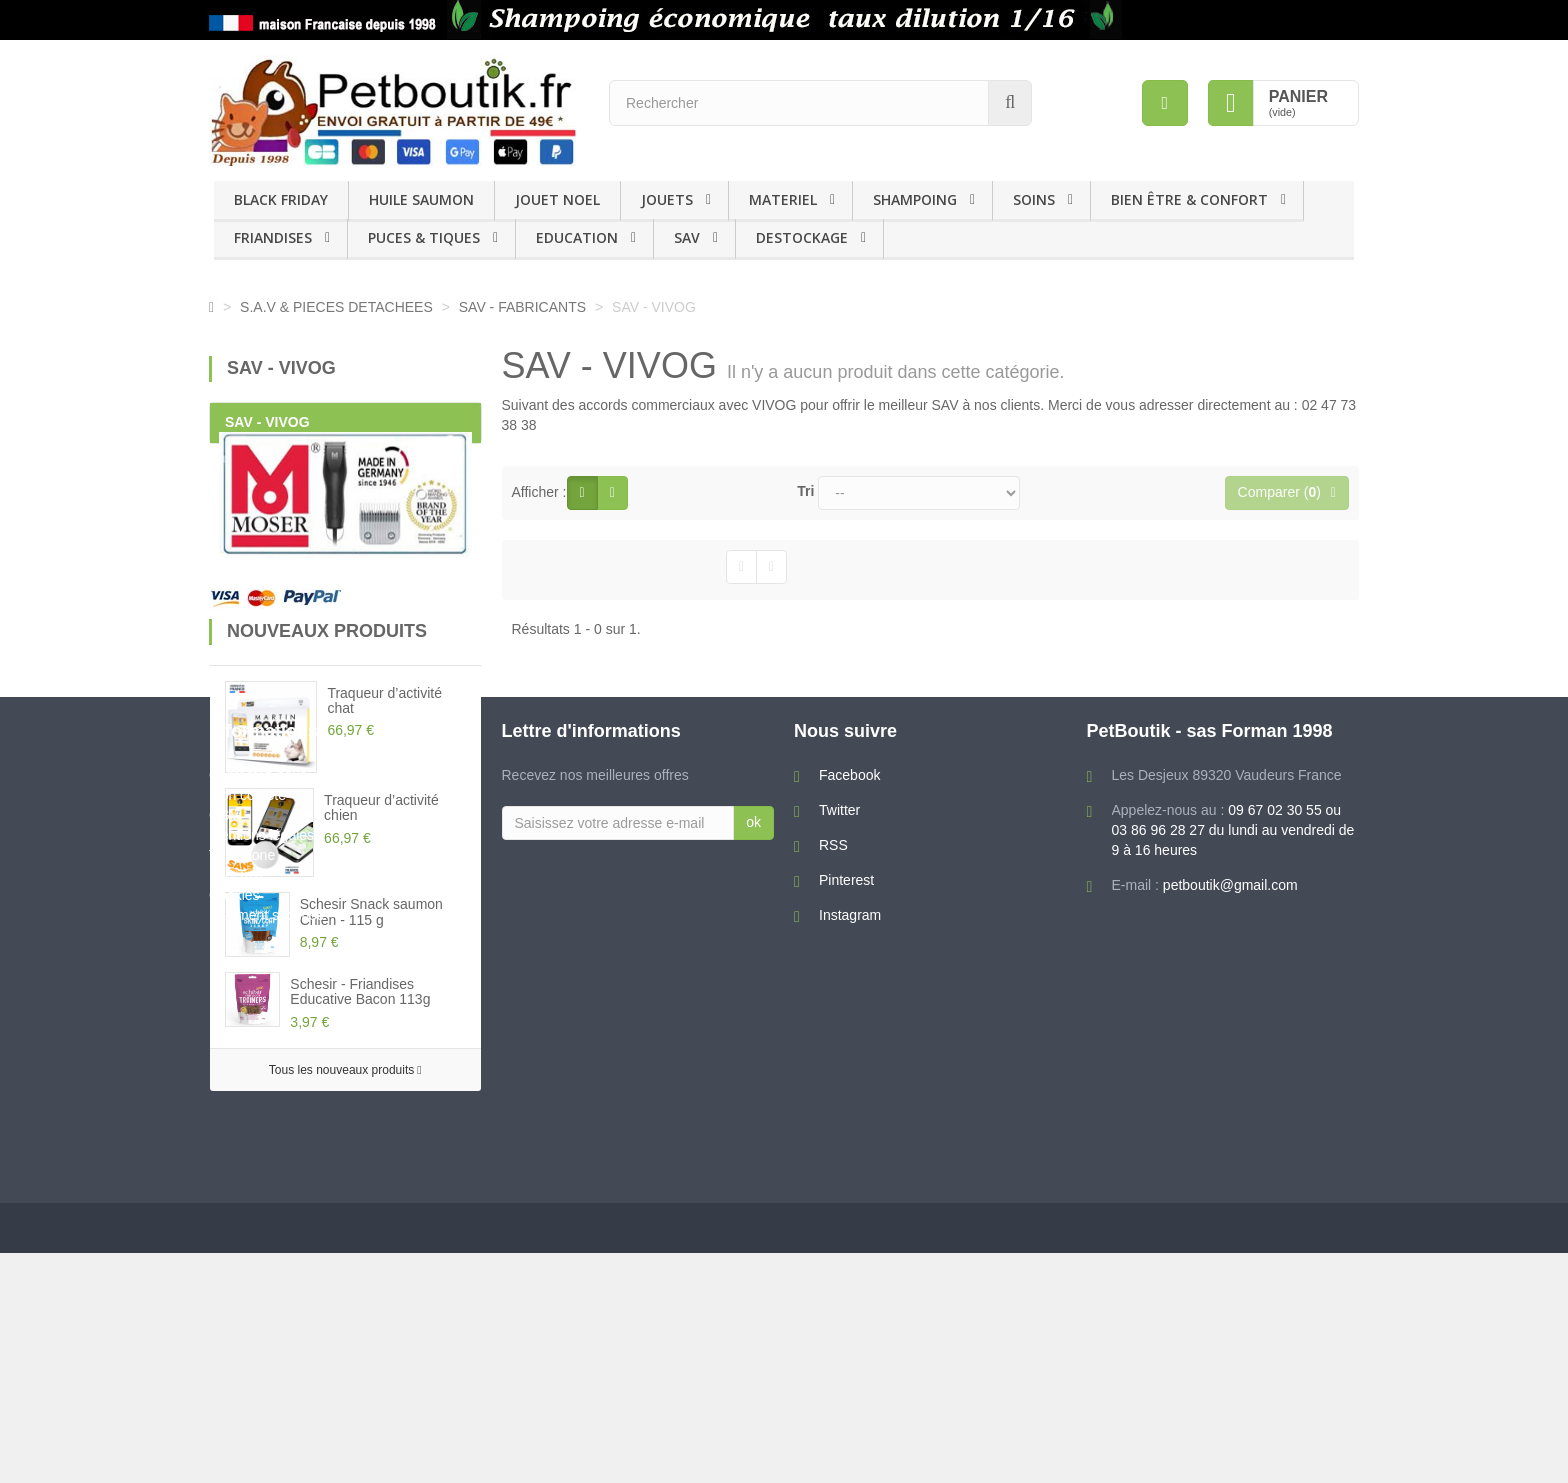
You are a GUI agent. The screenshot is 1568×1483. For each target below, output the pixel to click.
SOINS (1034, 199)
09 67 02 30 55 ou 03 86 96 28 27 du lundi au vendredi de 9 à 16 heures (1233, 1297)
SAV (687, 237)
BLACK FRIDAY (281, 199)
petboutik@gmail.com (1230, 1352)
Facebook (849, 1242)
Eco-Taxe (238, 1342)
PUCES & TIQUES (424, 237)
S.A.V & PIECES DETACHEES (336, 307)
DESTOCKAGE (802, 237)
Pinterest (846, 1347)
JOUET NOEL (557, 199)
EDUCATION (577, 237)
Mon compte (247, 1262)
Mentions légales (261, 1302)
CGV (224, 1282)
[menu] (1165, 103)
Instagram (850, 1382)
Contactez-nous (258, 1242)
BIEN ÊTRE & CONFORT (1189, 199)
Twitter (839, 1277)
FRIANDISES (273, 237)
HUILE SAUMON (421, 199)
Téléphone (242, 1322)
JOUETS (667, 199)
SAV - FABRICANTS (524, 307)
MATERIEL (783, 199)
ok (753, 1289)
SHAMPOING (915, 199)
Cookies (234, 1362)
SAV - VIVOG (267, 422)
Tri (805, 491)
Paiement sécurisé (266, 1382)
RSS (833, 1312)
